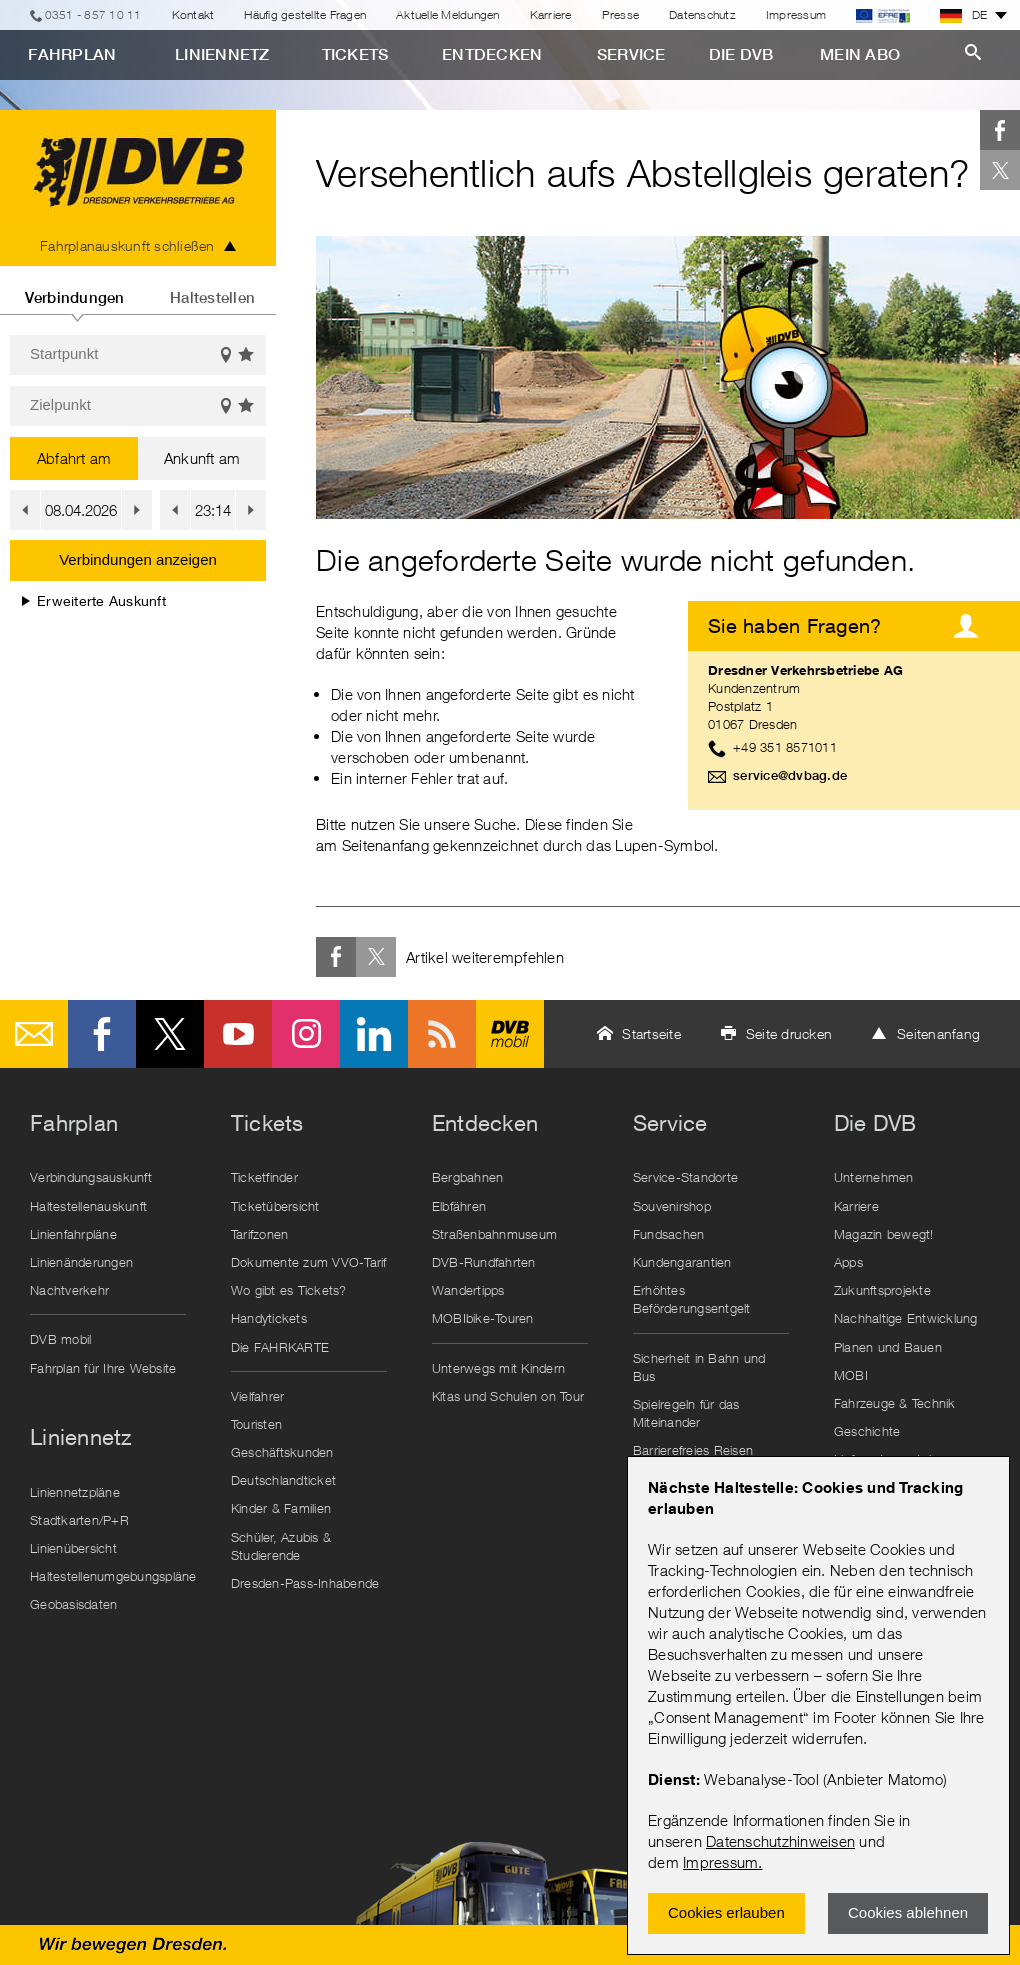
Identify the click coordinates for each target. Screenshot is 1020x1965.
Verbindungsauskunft (91, 1177)
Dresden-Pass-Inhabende (305, 1583)
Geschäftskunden (282, 1452)
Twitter (1000, 170)
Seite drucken (789, 1033)
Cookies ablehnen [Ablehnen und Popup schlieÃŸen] (908, 1912)
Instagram (306, 1034)
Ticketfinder (264, 1177)
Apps (848, 1262)
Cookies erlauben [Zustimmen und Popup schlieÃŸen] (726, 1912)
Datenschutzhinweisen (780, 1841)
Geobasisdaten (73, 1604)
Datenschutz (702, 14)
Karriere (551, 14)
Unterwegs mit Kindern (498, 1368)
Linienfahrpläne (73, 1234)
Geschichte (867, 1431)
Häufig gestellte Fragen (305, 14)
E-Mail (34, 1034)
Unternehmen (874, 1177)
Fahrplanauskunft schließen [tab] (127, 245)
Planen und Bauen (888, 1347)
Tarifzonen (260, 1234)
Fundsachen (669, 1234)
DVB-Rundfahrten (484, 1262)
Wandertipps (468, 1290)
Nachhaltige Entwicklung (906, 1318)
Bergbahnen (468, 1177)
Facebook (1000, 130)
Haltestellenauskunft (88, 1206)
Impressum (720, 1862)
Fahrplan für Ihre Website (103, 1368)
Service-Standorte (685, 1177)
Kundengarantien (682, 1262)
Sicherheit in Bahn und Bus (699, 1367)
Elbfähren (459, 1206)
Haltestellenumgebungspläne (113, 1576)
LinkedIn (374, 1034)
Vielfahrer (258, 1396)
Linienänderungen (81, 1262)
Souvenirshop (672, 1206)
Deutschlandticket (283, 1480)
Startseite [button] (651, 1033)
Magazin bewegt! (884, 1234)
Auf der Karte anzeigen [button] (226, 356)
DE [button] (964, 15)
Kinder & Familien (281, 1508)
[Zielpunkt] (138, 406)
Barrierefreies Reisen (693, 1450)
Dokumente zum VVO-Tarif (309, 1262)
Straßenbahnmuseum (494, 1234)
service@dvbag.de (790, 775)
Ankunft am (202, 458)
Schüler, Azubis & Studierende (281, 1546)
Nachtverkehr (69, 1290)
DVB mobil (510, 1034)
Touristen (256, 1424)
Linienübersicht (73, 1548)
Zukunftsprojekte (882, 1290)
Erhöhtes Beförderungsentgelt (692, 1299)
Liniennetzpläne (75, 1492)
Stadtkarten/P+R (79, 1520)
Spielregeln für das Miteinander (686, 1413)
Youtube (238, 1034)
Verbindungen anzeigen (138, 559)
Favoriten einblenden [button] (247, 356)
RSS (442, 1034)
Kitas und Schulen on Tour (508, 1396)
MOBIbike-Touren (483, 1318)
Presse (621, 14)
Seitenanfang (938, 1033)
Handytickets (269, 1318)
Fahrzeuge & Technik (895, 1403)
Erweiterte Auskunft (94, 600)
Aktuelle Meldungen (448, 14)
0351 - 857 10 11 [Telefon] (93, 14)
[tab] (74, 290)
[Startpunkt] (138, 355)
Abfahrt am (74, 458)
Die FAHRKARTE (280, 1347)
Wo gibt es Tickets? (289, 1290)
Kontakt (193, 14)
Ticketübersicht (275, 1206)
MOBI (851, 1375)
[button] (25, 510)
